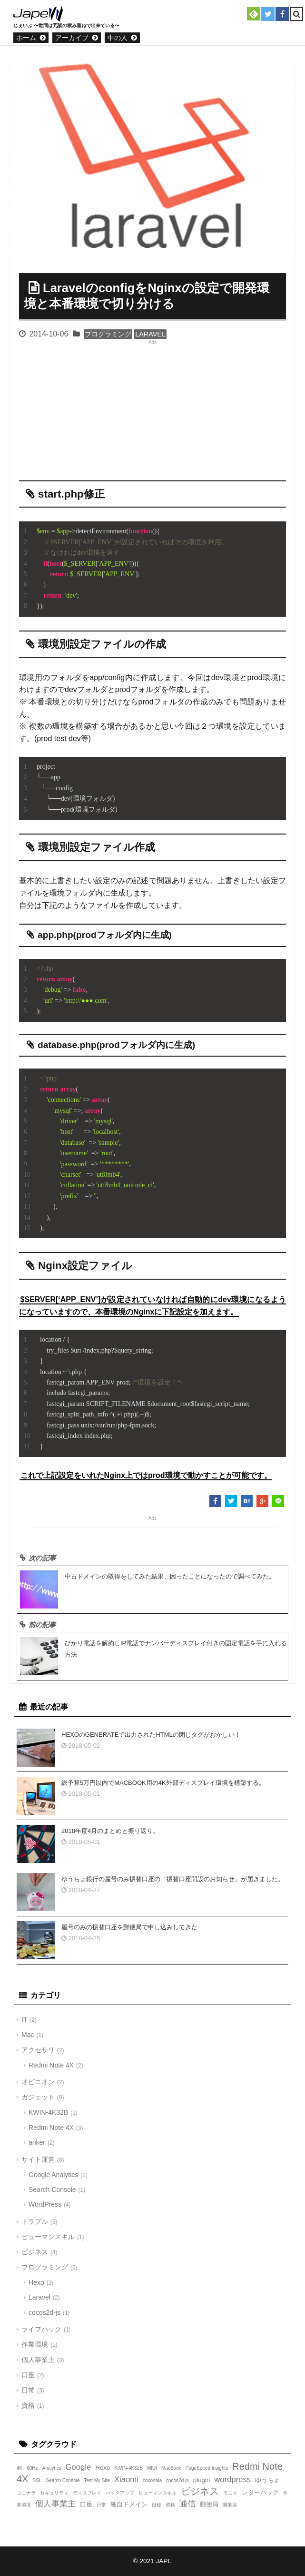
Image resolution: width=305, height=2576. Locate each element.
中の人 (118, 37)
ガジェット (38, 2097)
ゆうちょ (267, 2480)
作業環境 (34, 2344)
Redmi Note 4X (51, 2065)
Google (78, 2467)
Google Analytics (53, 2175)
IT (24, 2019)
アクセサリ (38, 2050)
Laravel (150, 334)
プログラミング (108, 334)
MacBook (171, 2468)
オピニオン (38, 2082)
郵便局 (209, 2504)
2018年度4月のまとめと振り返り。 (110, 1830)
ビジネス (34, 2252)
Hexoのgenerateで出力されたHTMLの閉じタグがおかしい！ (151, 1734)
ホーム (26, 37)
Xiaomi (126, 2479)
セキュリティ (54, 2492)
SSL (36, 2480)
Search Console (52, 2189)
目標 (156, 2504)
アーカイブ (72, 37)
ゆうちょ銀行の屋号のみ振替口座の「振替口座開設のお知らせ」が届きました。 (172, 1879)
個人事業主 (38, 2359)
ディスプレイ (87, 2492)
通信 (187, 2503)
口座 (28, 2375)
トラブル (34, 2221)
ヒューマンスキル (48, 2236)
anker (37, 2142)
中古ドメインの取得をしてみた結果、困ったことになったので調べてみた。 (170, 1576)
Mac (27, 2034)
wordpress (232, 2479)
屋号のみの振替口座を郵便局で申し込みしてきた (129, 1927)
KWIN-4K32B (48, 2112)
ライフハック (41, 2329)
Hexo (36, 2282)
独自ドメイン (129, 2504)
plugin (201, 2480)
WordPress (45, 2204)
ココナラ (26, 2492)
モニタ (230, 2492)
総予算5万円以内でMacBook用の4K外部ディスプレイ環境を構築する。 (163, 1782)
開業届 (230, 2504)
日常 (28, 2390)
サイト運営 (38, 2159)
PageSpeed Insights (207, 2468)
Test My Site (97, 2480)
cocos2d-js (44, 2312)
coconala (152, 2480)
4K (19, 2468)
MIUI (152, 2468)
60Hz (32, 2468)
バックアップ (120, 2492)
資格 (28, 2405)
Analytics (51, 2468)
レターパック (260, 2492)
